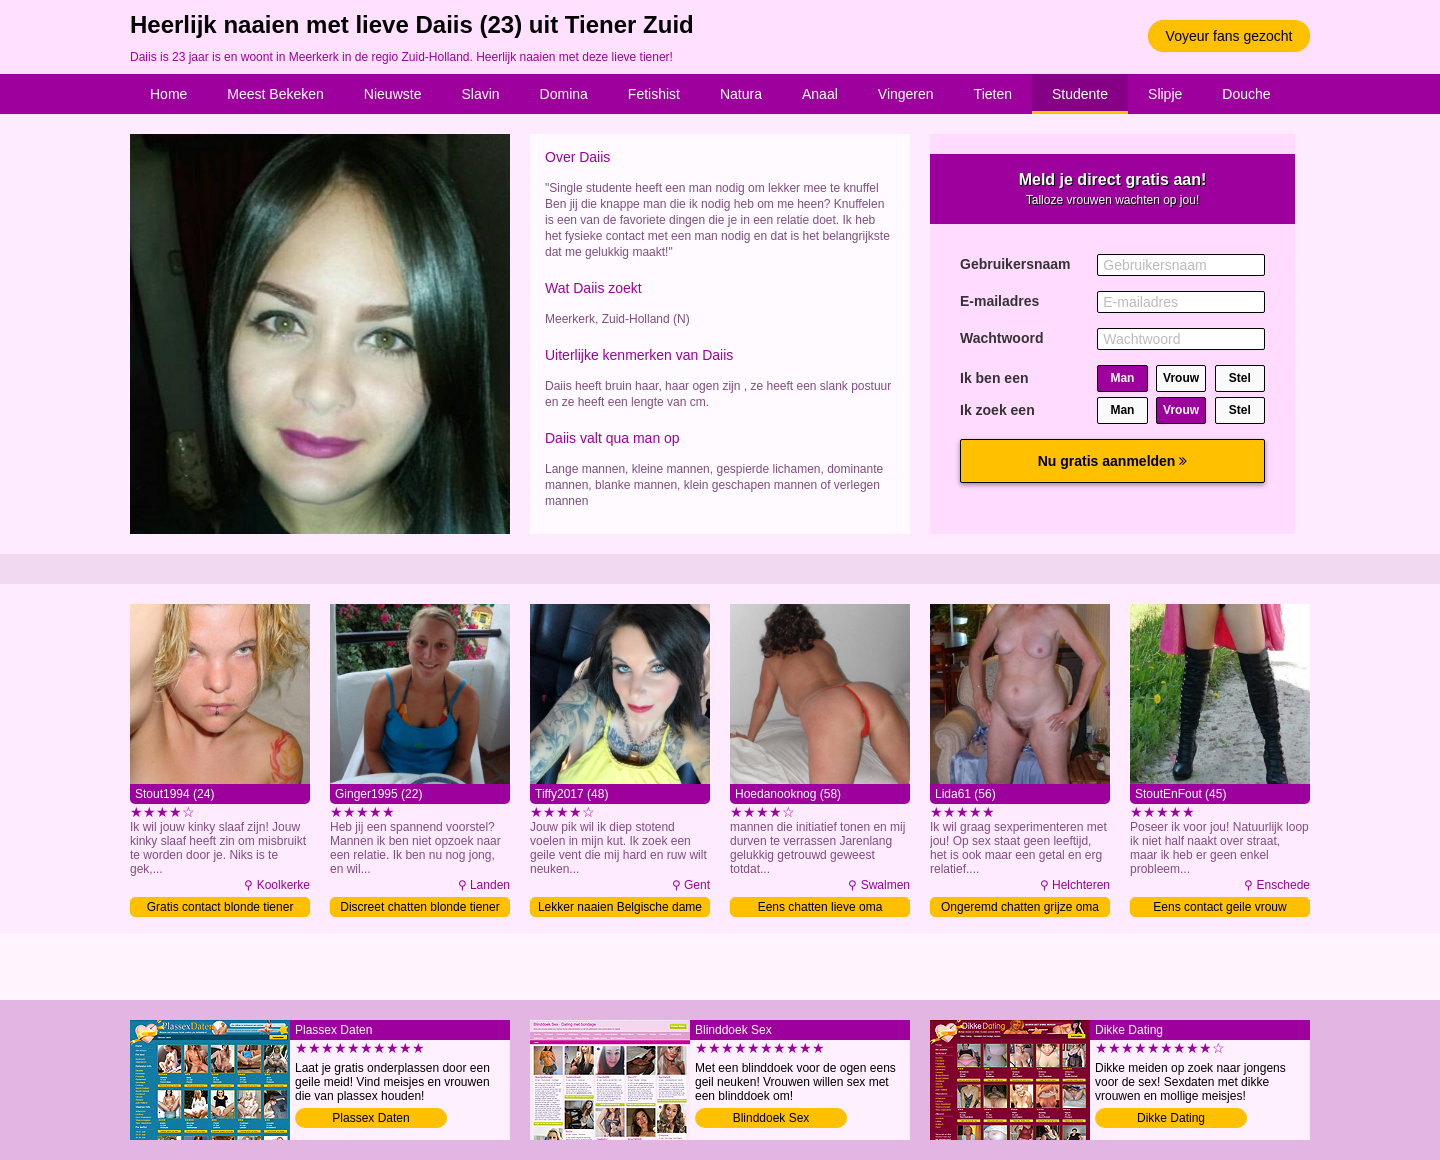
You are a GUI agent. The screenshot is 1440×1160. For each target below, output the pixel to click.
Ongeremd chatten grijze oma (1020, 907)
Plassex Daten (370, 1118)
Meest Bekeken (275, 94)
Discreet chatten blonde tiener (419, 907)
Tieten (993, 94)
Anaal (820, 94)
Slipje (1165, 94)
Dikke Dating (1171, 1118)
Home (168, 94)
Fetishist (654, 94)
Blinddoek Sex (771, 1118)
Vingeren (906, 94)
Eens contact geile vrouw (1219, 907)
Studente (1080, 94)
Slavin (480, 94)
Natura (741, 94)
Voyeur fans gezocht (1229, 36)
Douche (1246, 94)
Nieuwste (393, 94)
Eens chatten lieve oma (820, 907)
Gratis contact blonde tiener (220, 907)
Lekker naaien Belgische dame (620, 907)
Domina (564, 94)
